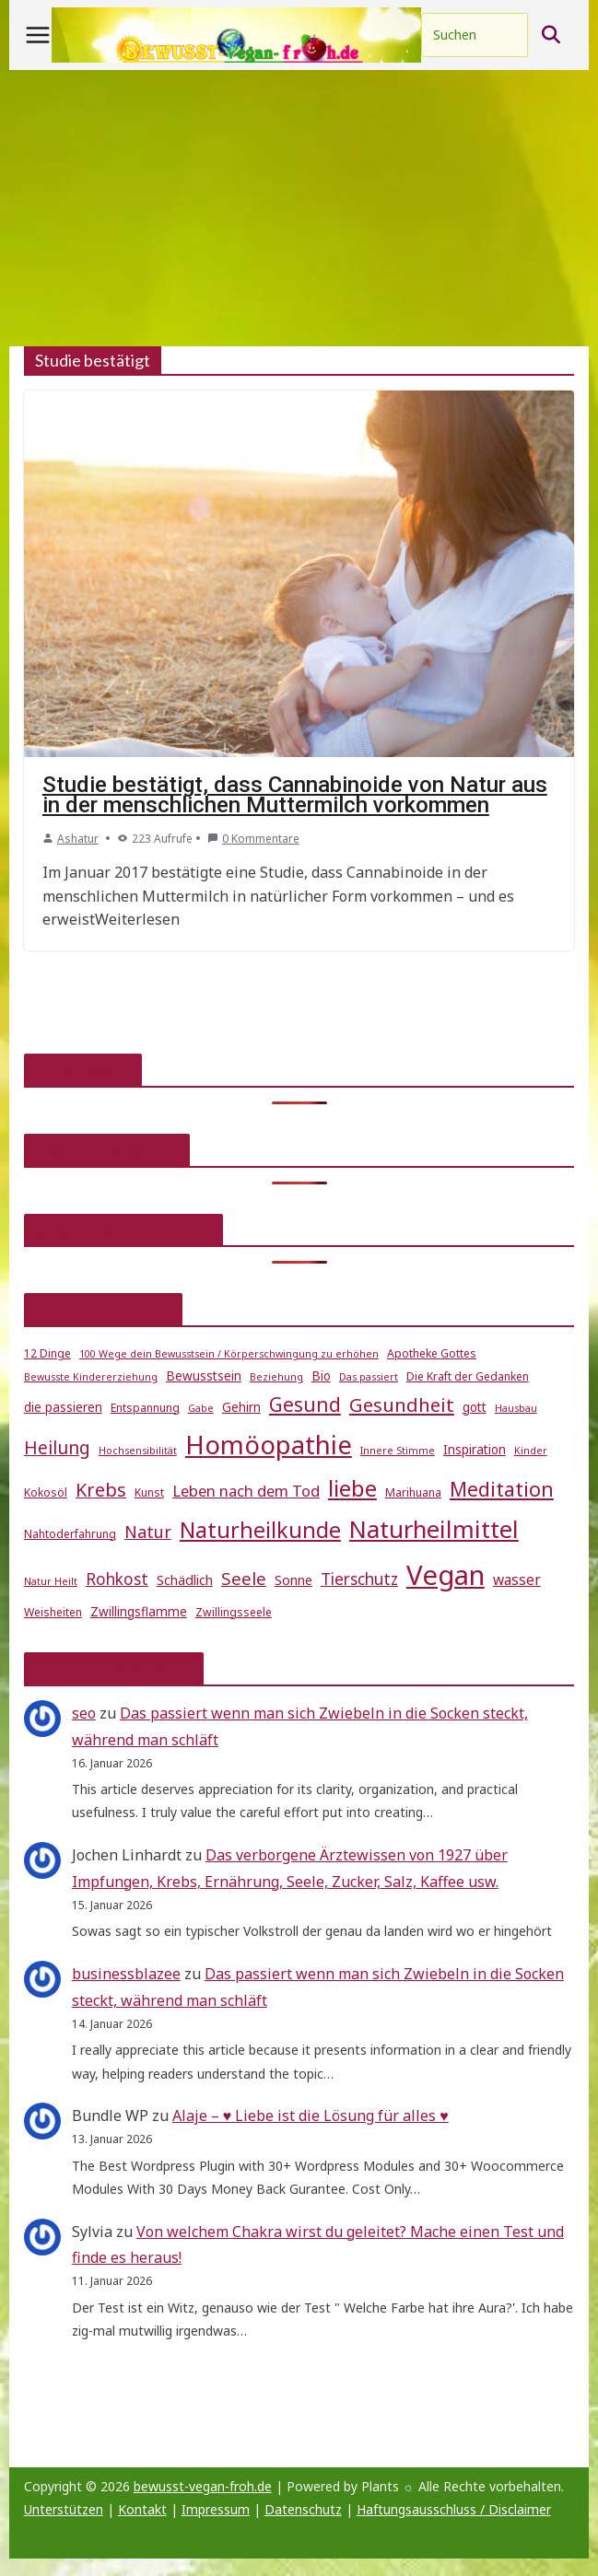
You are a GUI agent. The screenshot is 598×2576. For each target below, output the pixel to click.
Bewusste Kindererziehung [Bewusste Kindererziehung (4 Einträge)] (91, 1376)
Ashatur (78, 838)
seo (84, 1713)
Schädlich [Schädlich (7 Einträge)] (185, 1579)
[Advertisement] (299, 208)
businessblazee (126, 1974)
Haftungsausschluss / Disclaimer (454, 2509)
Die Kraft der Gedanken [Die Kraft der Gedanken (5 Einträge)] (467, 1376)
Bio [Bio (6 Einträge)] (321, 1376)
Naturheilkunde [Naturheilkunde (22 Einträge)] (260, 1529)
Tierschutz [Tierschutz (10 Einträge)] (359, 1579)
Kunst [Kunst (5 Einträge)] (149, 1492)
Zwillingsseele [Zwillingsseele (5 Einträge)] (233, 1612)
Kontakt (142, 2509)
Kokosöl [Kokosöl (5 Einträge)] (45, 1492)
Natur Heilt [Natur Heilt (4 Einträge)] (50, 1581)
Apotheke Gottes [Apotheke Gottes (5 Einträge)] (431, 1353)
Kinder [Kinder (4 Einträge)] (530, 1450)
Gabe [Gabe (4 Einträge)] (201, 1408)
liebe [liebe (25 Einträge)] (352, 1488)
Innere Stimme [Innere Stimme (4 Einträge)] (397, 1450)
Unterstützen (63, 2509)
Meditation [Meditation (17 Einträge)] (502, 1488)
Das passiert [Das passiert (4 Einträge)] (368, 1376)
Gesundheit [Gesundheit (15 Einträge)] (401, 1404)
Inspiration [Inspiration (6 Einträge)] (474, 1449)
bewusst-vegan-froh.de (203, 2486)
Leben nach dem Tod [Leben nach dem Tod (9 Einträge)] (246, 1490)
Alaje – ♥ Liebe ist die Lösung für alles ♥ (310, 2115)
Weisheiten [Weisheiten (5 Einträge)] (53, 1612)
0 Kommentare (253, 838)
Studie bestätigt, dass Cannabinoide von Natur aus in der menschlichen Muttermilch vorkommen (294, 795)
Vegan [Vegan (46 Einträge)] (445, 1574)
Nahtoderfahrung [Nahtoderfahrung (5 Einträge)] (70, 1534)
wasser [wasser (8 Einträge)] (517, 1579)
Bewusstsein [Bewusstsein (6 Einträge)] (203, 1376)
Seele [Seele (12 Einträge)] (243, 1578)
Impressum (216, 2509)
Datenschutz (303, 2509)
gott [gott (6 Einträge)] (475, 1407)
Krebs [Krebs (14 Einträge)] (101, 1489)
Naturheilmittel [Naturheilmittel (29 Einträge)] (434, 1529)
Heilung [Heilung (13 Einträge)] (57, 1447)
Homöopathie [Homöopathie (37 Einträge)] (268, 1444)
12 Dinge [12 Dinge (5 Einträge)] (47, 1353)
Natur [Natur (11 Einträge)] (147, 1532)
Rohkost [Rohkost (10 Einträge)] (117, 1579)
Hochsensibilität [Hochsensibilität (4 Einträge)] (138, 1450)
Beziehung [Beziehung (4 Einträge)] (276, 1376)
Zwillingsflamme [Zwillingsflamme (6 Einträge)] (138, 1611)
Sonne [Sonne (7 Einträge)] (293, 1579)
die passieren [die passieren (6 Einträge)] (63, 1407)
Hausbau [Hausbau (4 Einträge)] (516, 1408)
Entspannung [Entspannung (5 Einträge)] (145, 1408)
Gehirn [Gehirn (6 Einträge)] (241, 1407)
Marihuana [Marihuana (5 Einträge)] (413, 1492)
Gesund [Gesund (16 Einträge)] (305, 1404)
